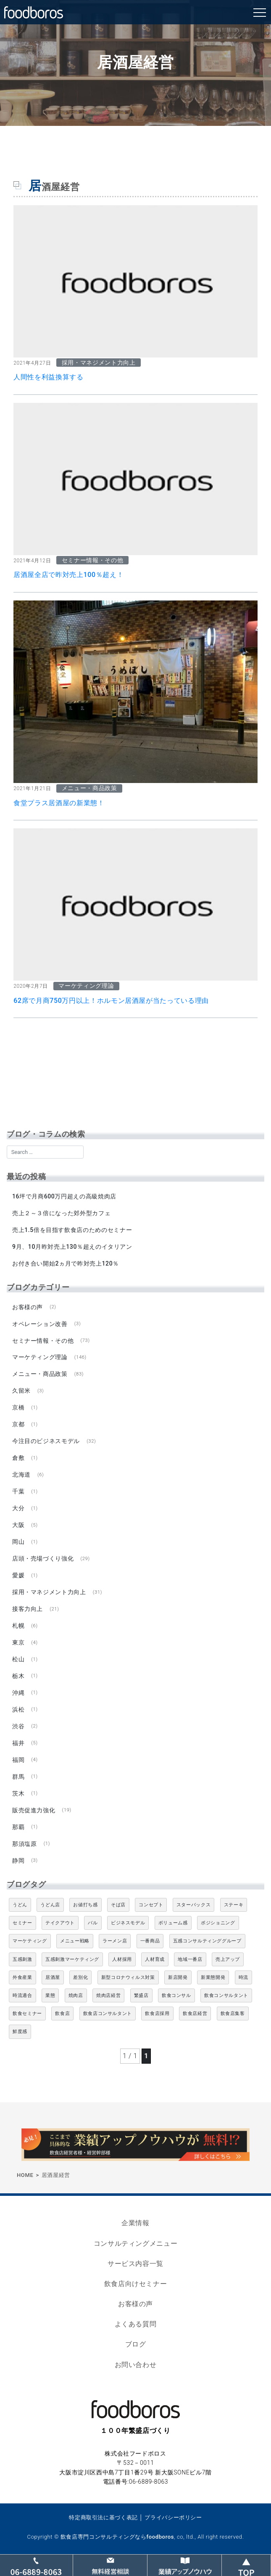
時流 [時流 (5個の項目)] (243, 1977)
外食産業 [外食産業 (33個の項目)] (22, 1977)
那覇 (18, 1827)
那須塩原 (24, 1843)
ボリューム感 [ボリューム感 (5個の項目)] (173, 1923)
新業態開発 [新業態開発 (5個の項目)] (213, 1977)
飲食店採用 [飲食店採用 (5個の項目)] (157, 2013)
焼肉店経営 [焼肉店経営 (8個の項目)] (108, 1995)
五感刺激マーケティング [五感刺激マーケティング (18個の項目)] (72, 1959)
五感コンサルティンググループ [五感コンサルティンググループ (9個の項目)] (207, 1941)
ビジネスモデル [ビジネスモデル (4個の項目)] (128, 1923)
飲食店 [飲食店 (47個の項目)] (62, 2013)
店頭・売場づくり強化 (43, 1558)
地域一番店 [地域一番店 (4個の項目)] (190, 1959)
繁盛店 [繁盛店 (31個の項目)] (141, 1995)
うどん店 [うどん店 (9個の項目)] (50, 1905)
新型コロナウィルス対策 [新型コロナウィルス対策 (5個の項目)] (128, 1977)
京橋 (18, 1407)
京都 (18, 1424)
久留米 (21, 1390)
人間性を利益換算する (48, 377)
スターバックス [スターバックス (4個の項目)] (193, 1905)
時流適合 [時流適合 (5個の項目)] (22, 1995)
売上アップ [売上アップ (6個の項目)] (228, 1959)
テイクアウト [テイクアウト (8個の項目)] (60, 1923)
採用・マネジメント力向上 (49, 1592)
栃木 (18, 1676)
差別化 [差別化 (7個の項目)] (80, 1977)
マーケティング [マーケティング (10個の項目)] (30, 1941)
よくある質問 (136, 2324)
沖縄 (18, 1692)
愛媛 (18, 1575)
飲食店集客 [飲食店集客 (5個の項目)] (233, 2013)
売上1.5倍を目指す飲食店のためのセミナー (72, 1230)
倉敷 (18, 1457)
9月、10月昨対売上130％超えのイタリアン (72, 1246)
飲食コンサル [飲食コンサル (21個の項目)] (176, 1995)
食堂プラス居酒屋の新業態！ (58, 803)
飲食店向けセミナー (135, 2284)
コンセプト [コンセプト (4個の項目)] (151, 1905)
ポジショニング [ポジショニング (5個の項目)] (218, 1923)
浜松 (18, 1709)
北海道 (21, 1474)
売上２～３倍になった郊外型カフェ (61, 1213)
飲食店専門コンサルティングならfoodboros (117, 2537)
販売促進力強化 (33, 1810)
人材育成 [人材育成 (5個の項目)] (155, 1959)
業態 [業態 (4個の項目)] (50, 1995)
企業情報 (135, 2223)
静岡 (18, 1860)
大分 (18, 1508)
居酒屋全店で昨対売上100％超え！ (68, 575)
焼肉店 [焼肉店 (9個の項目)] (75, 1995)
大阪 (18, 1525)
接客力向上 (27, 1608)
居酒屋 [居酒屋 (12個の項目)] (52, 1977)
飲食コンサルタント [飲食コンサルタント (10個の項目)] (226, 1995)
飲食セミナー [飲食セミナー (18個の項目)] (27, 2013)
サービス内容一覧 (135, 2264)
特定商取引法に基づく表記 (103, 2517)
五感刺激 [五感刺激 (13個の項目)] (22, 1959)
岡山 (18, 1541)
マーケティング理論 (40, 1357)
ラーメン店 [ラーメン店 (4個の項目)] (115, 1941)
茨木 (18, 1793)
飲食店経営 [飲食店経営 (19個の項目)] (195, 2013)
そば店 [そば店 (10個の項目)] (118, 1905)
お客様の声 (27, 1307)
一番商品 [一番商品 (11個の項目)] (150, 1941)
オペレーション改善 (40, 1324)
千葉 (18, 1491)
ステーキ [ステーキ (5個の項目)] (234, 1905)
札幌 (18, 1625)
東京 (18, 1642)
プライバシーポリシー (173, 2517)
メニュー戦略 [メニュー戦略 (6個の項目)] (74, 1941)
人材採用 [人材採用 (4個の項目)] (122, 1959)
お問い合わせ (136, 2365)
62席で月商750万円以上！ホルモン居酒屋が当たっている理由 (111, 1001)
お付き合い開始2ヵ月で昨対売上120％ (65, 1263)
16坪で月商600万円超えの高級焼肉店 (64, 1196)
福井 (18, 1743)
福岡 (18, 1759)
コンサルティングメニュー (136, 2243)
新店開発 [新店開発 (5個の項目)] (178, 1977)
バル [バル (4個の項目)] (92, 1923)
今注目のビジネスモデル (46, 1441)
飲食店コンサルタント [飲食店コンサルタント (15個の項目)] (107, 2013)
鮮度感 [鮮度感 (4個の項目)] (20, 2031)
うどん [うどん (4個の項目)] (20, 1905)
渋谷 (18, 1726)
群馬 (18, 1776)
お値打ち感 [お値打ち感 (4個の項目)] (85, 1905)
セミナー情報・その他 (43, 1340)
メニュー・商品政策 (40, 1373)
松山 (18, 1659)
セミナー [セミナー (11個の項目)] (22, 1923)
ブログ (135, 2344)
